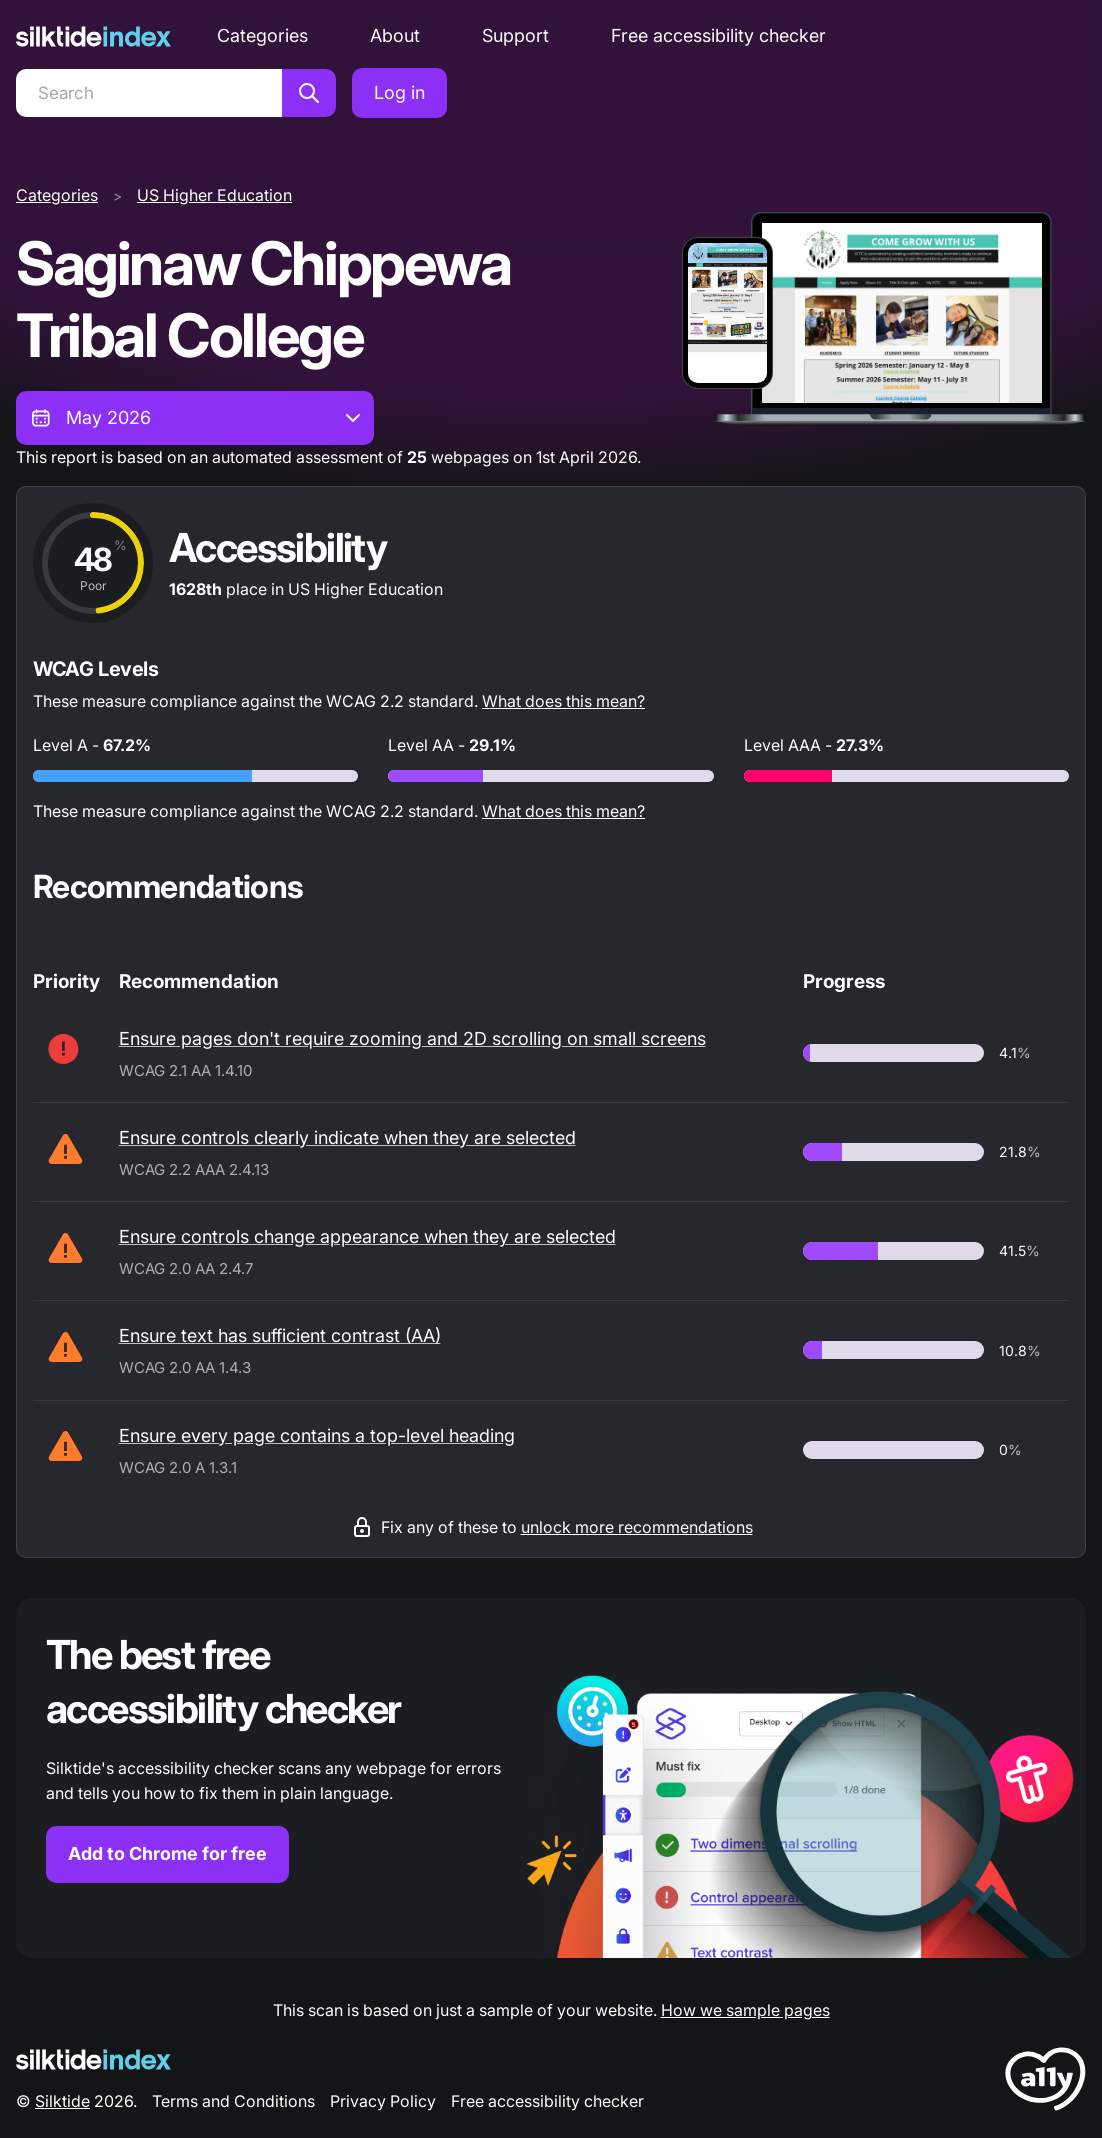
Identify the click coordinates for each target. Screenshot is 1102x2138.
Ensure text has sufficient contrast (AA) (280, 1335)
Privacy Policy (383, 2101)
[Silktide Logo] (93, 2059)
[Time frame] (195, 418)
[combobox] (195, 418)
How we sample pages (745, 2010)
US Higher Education (214, 195)
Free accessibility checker (718, 35)
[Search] (149, 93)
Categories (262, 35)
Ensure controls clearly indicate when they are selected (347, 1137)
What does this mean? (563, 701)
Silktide (62, 2101)
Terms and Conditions (233, 2101)
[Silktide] (93, 36)
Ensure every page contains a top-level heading (317, 1435)
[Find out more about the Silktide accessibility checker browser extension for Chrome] (551, 1778)
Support (515, 35)
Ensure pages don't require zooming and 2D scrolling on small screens (412, 1038)
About (395, 35)
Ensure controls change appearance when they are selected (367, 1236)
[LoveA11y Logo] (1045, 2082)
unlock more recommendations (637, 1527)
